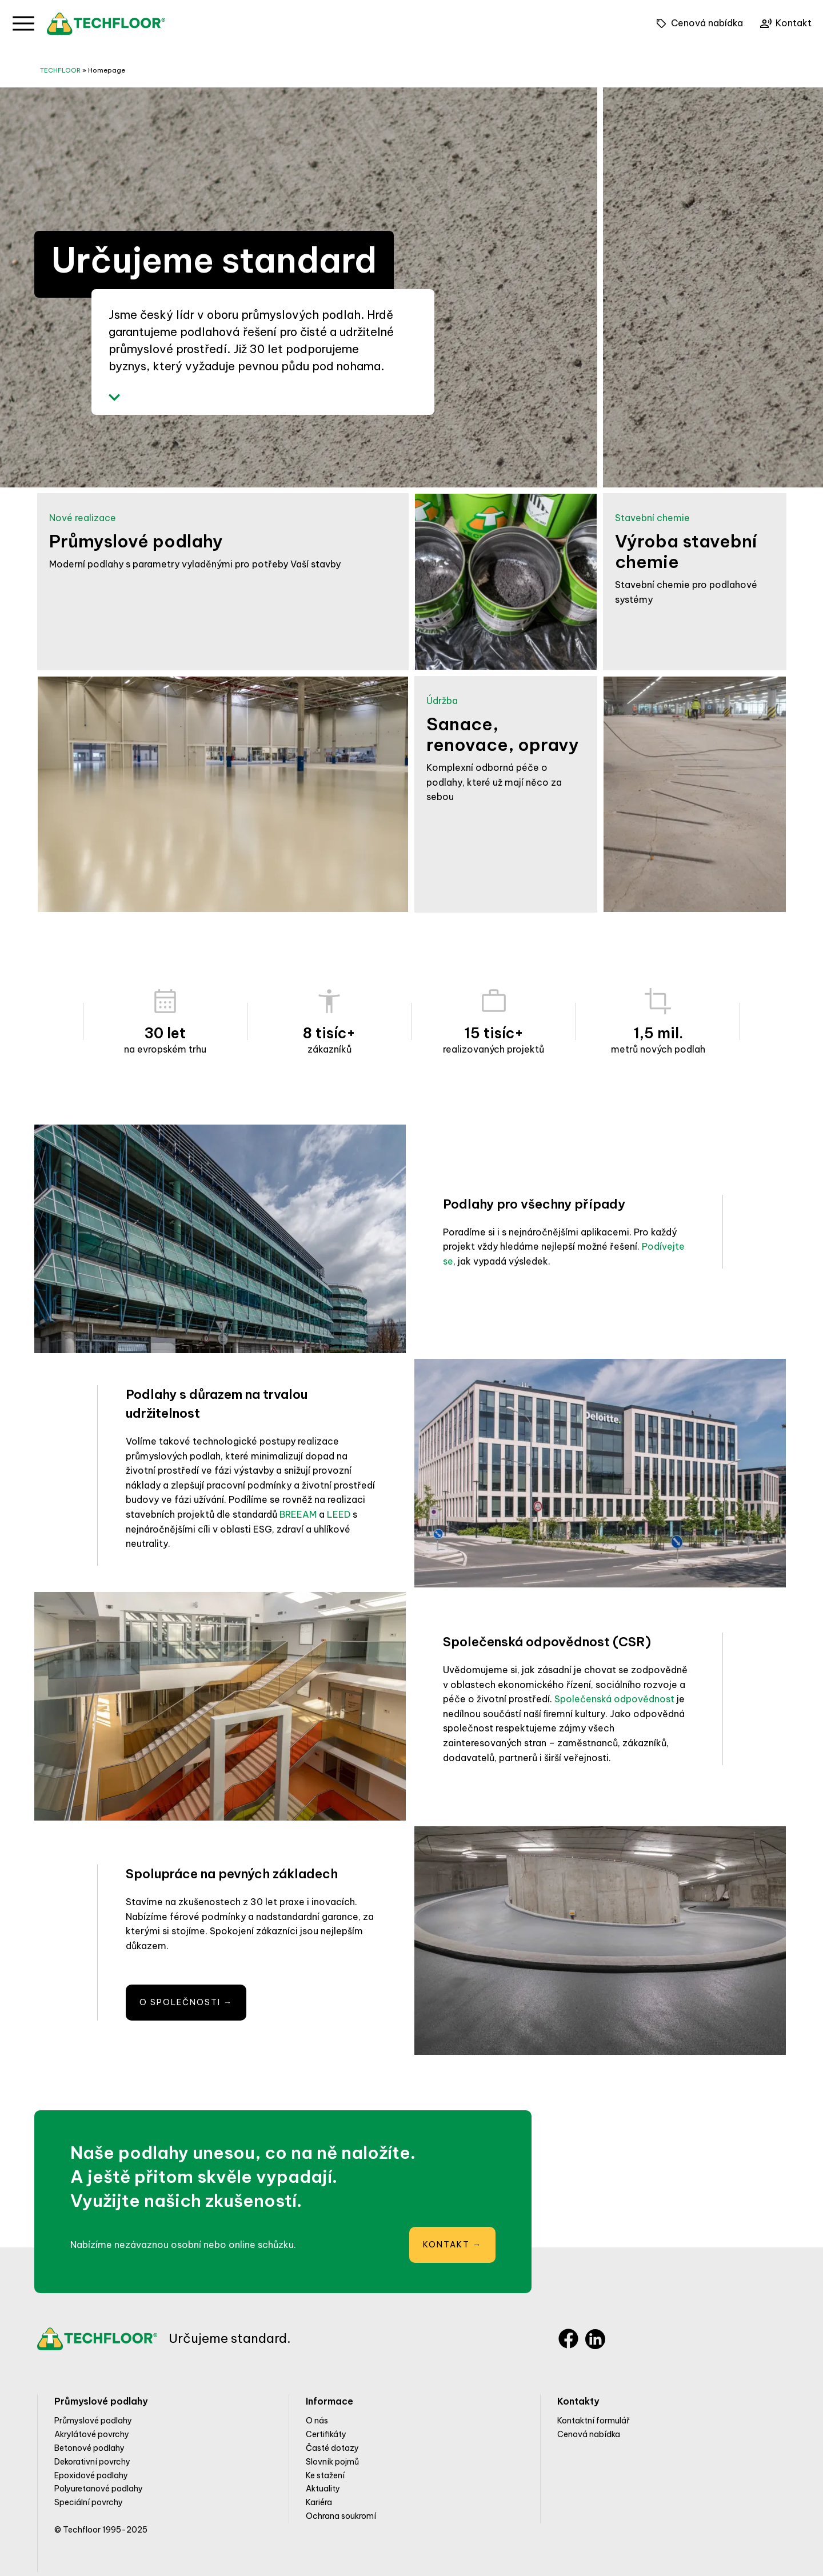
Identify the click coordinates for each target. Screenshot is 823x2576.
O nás (317, 2420)
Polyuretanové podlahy (98, 2488)
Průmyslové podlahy (93, 2420)
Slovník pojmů (332, 2462)
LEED (338, 1514)
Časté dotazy (332, 2448)
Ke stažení (325, 2475)
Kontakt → (452, 2244)
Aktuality (323, 2488)
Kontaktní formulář (593, 2420)
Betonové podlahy (89, 2448)
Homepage (106, 70)
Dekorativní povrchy (92, 2462)
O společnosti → (186, 2002)
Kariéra (319, 2502)
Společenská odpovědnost (614, 1699)
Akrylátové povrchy (91, 2434)
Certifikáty (326, 2434)
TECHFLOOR (60, 70)
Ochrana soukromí (341, 2516)
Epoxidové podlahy (91, 2475)
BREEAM (298, 1514)
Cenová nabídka (588, 2434)
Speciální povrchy (88, 2502)
